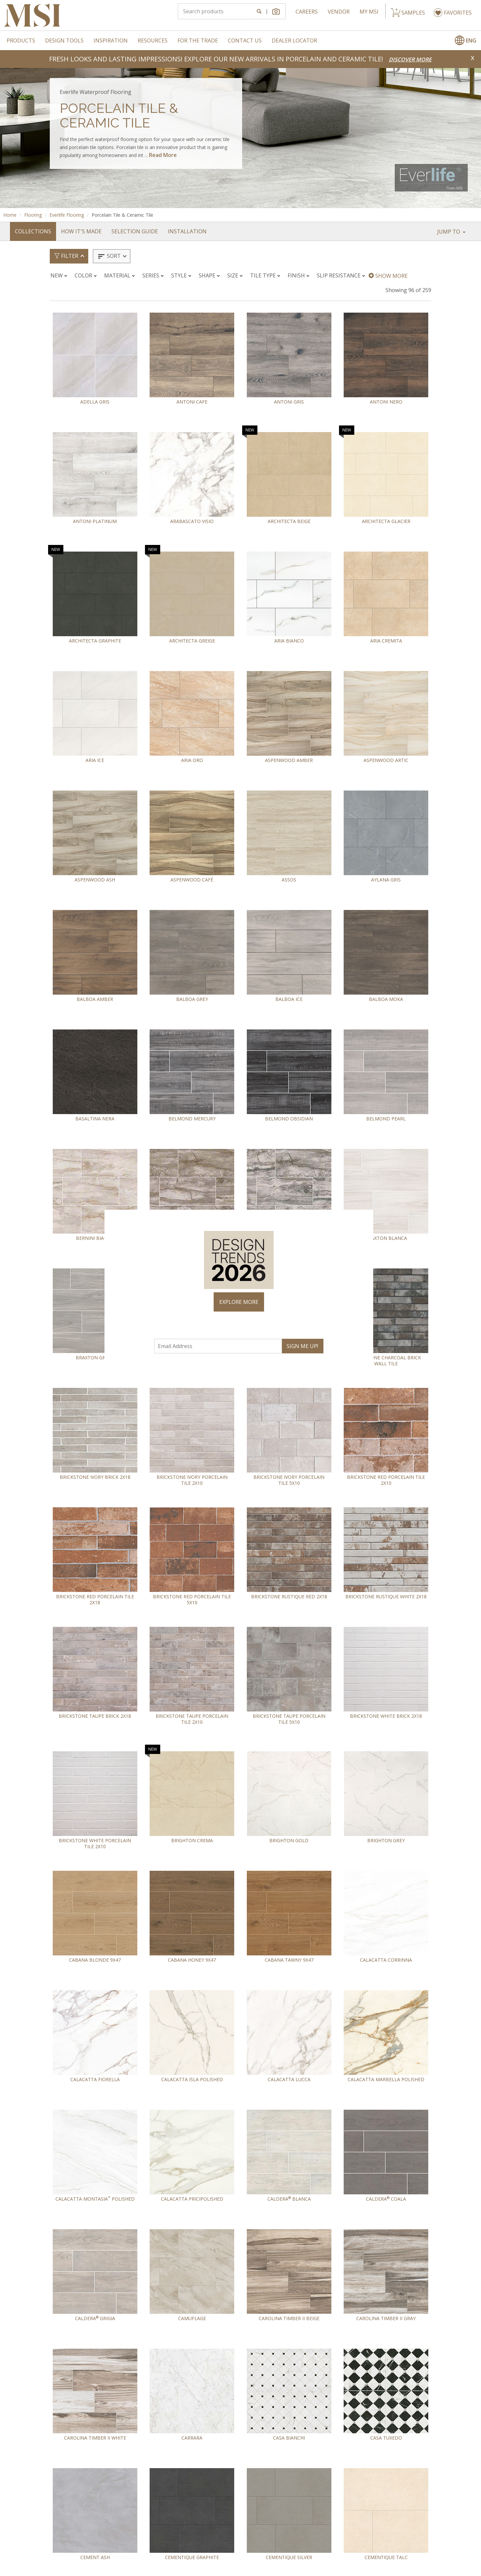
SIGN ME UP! (302, 1346)
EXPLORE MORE (238, 1302)
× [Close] (365, 1217)
